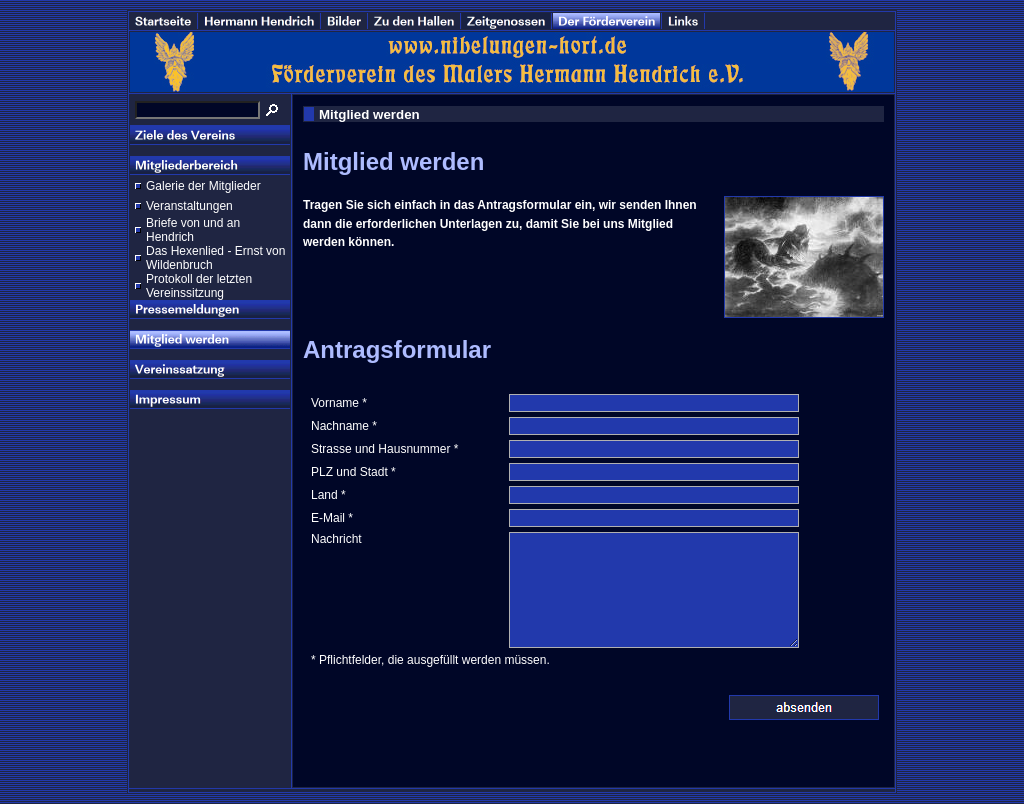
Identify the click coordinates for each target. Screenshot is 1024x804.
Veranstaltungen (189, 206)
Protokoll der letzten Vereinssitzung (199, 286)
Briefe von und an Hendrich (193, 230)
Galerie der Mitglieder (203, 186)
